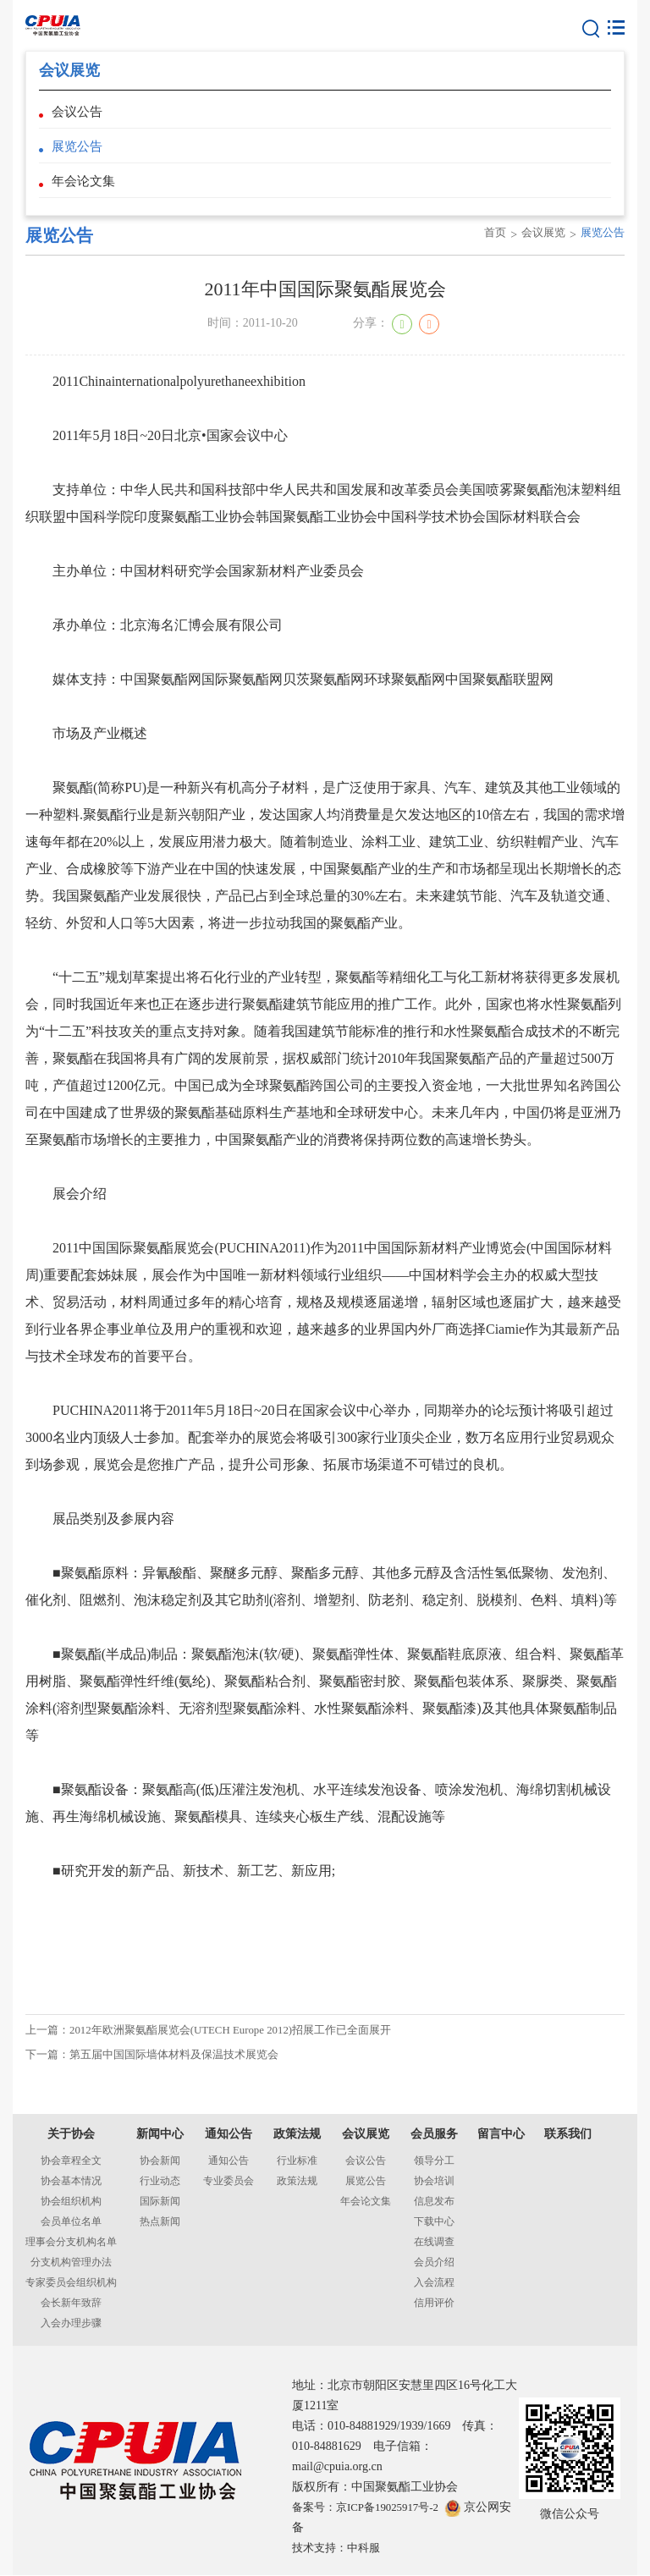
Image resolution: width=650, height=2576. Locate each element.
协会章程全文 (71, 2161)
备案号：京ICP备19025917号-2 (371, 2508)
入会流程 (434, 2283)
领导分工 (434, 2161)
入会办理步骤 (71, 2324)
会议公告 (79, 114)
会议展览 (538, 250)
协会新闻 (160, 2161)
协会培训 (434, 2182)
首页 (487, 250)
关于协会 (71, 2134)
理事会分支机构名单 (71, 2242)
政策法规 (297, 2134)
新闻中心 (160, 2134)
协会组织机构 (71, 2202)
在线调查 (434, 2242)
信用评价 (434, 2303)
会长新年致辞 (71, 2303)
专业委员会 (228, 2182)
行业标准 (297, 2161)
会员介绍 (434, 2263)
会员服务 (434, 2134)
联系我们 (568, 2134)
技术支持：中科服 (339, 2548)
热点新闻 (160, 2222)
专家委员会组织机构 (71, 2283)
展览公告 (79, 153)
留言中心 (501, 2134)
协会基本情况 (71, 2182)
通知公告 (228, 2134)
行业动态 (160, 2182)
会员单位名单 (71, 2222)
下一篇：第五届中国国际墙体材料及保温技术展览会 (161, 2078)
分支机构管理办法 (71, 2263)
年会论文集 (85, 193)
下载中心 (434, 2222)
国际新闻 (160, 2202)
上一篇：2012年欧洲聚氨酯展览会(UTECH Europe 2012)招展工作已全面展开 (223, 2049)
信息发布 (434, 2202)
